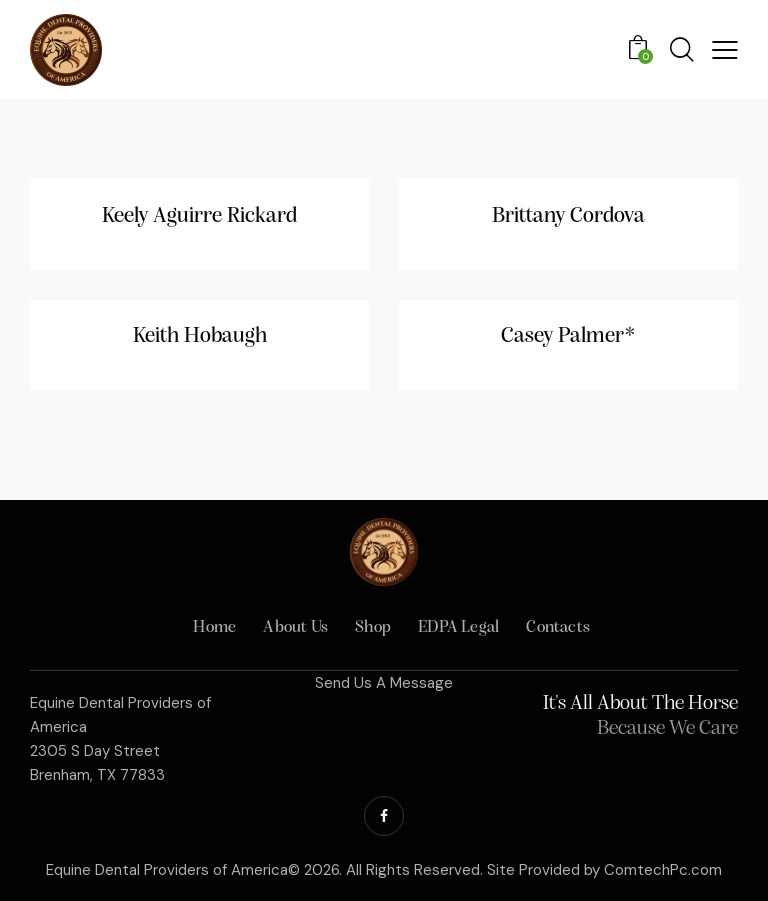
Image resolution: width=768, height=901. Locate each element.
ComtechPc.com (663, 870)
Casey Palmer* (568, 336)
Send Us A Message (384, 683)
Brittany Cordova (568, 216)
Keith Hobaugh (200, 336)
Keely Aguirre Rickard (199, 216)
